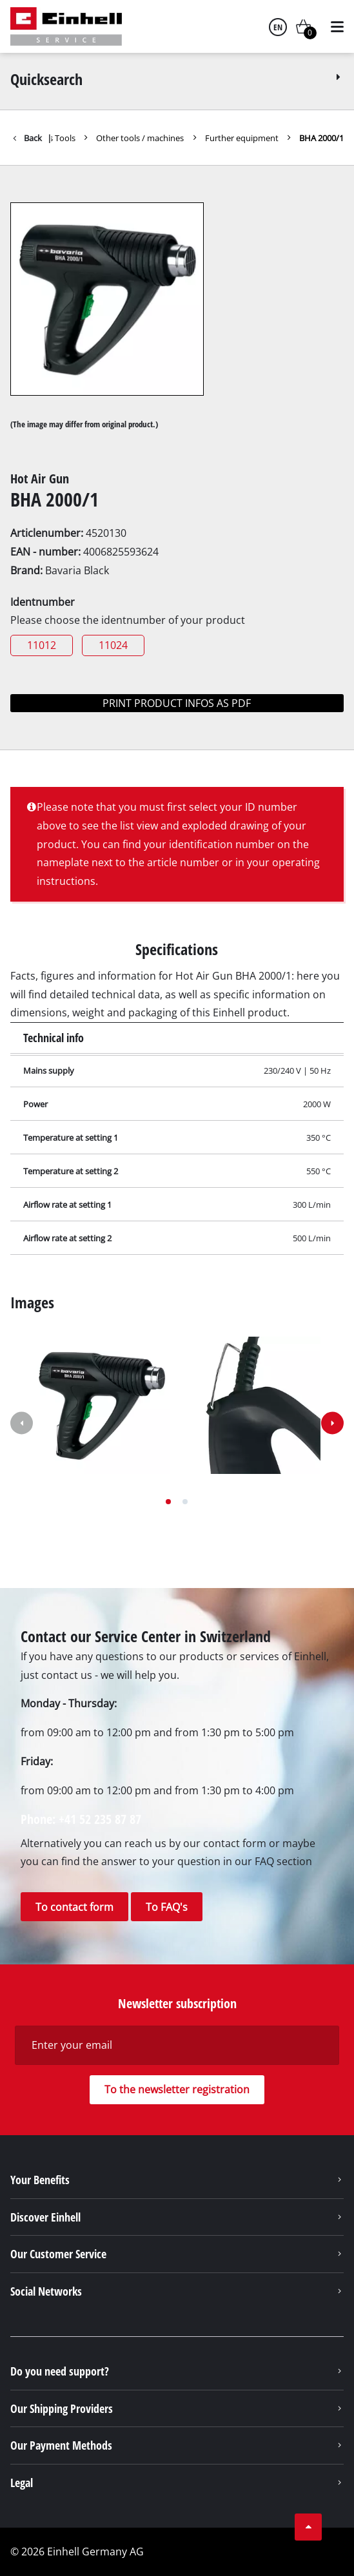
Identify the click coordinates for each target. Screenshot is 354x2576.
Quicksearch (176, 79)
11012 (41, 645)
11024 (113, 645)
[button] (168, 1501)
